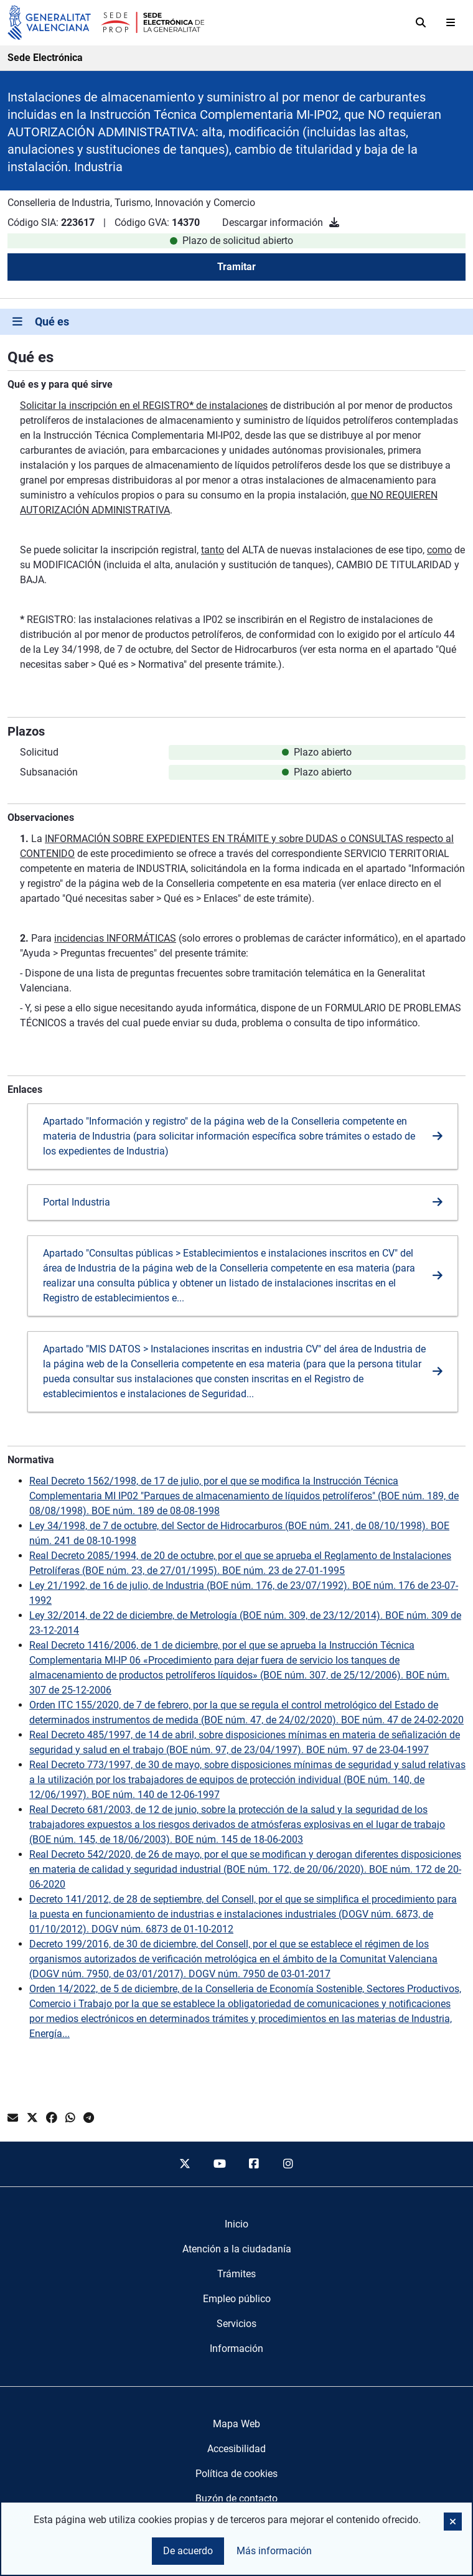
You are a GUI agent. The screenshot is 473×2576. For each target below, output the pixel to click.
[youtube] (219, 2164)
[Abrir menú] (451, 22)
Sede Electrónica (45, 57)
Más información (274, 2551)
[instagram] (288, 2164)
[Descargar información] (334, 222)
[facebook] (253, 2164)
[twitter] (184, 2164)
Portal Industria (76, 1202)
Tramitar (236, 267)
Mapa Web (236, 2424)
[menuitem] (236, 2224)
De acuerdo (188, 2551)
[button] (453, 2522)
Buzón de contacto (236, 2498)
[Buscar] (421, 22)
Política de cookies (236, 2474)
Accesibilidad (236, 2449)
